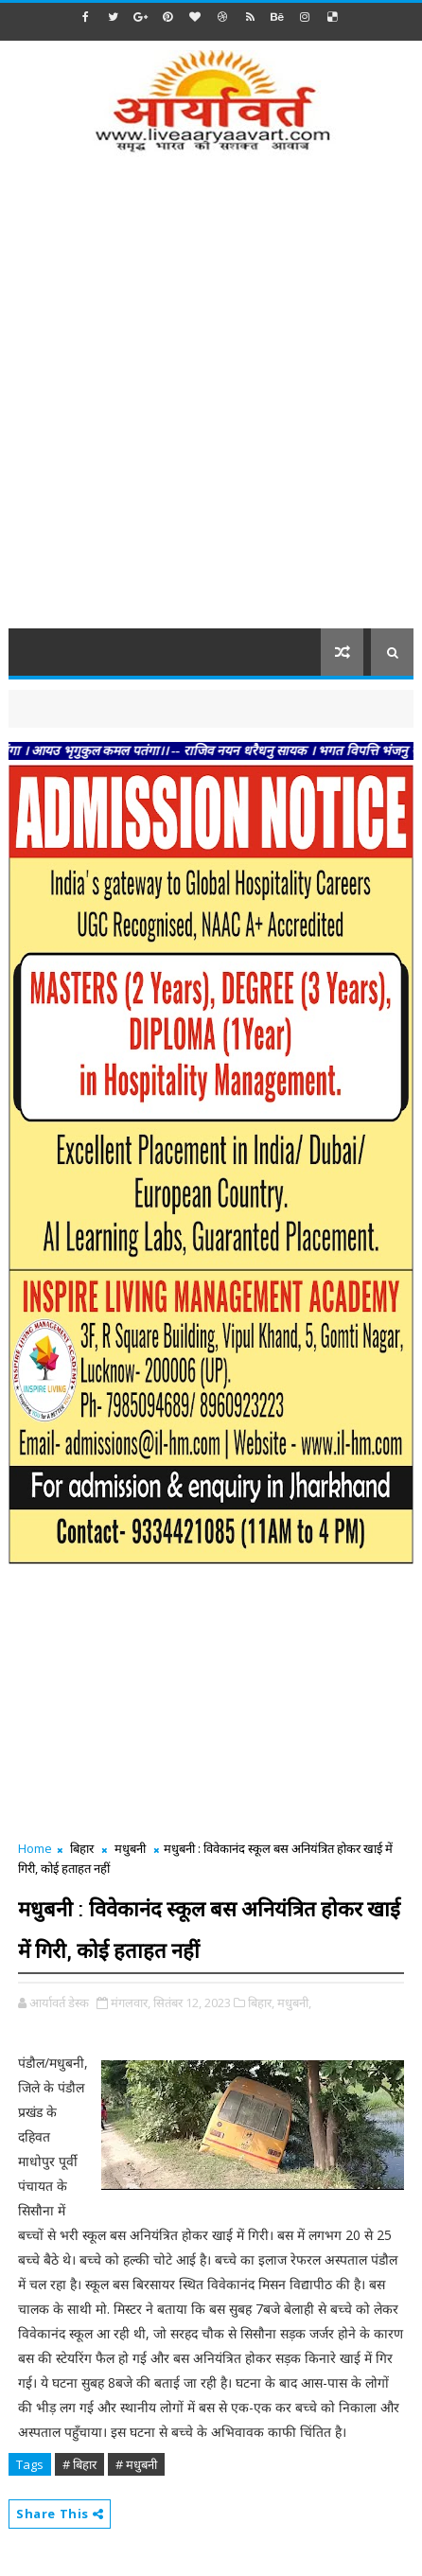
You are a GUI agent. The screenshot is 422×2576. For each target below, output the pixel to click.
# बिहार (79, 2464)
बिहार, (261, 2002)
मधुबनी (130, 1848)
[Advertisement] (211, 403)
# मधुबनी (136, 2464)
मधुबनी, (294, 2002)
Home (35, 1848)
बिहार (82, 1848)
